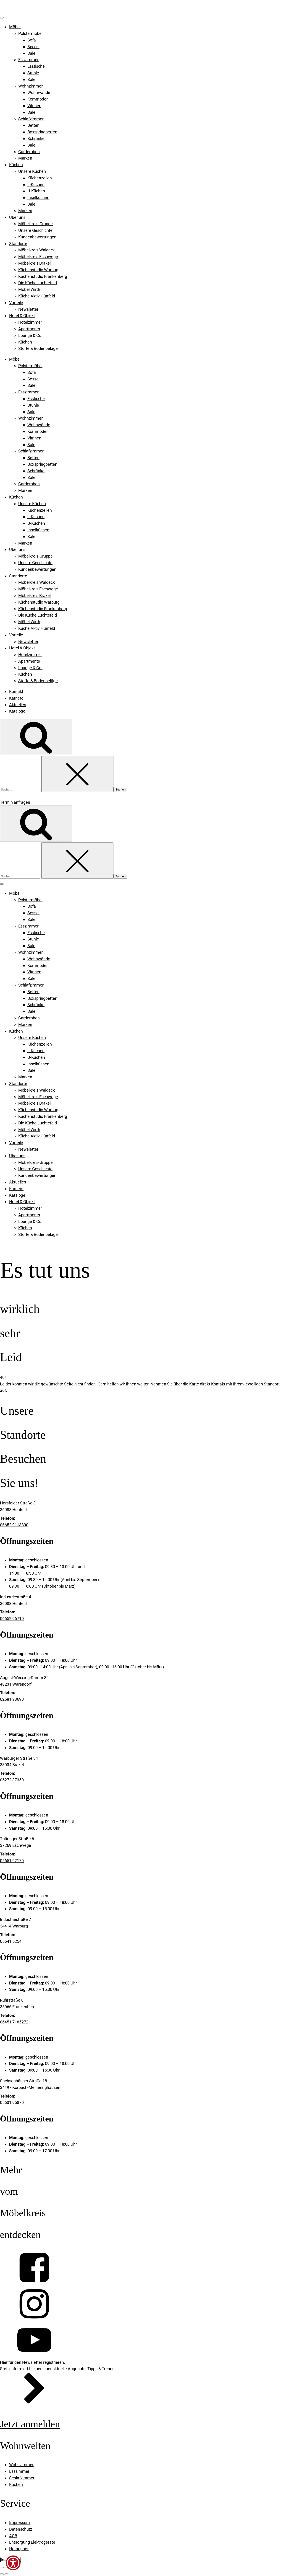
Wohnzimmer (30, 86)
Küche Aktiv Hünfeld (36, 296)
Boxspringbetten (42, 131)
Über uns (17, 217)
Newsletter (28, 309)
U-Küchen (36, 191)
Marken (25, 158)
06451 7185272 (14, 2022)
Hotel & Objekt (22, 315)
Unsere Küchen (32, 171)
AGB (13, 2535)
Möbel (15, 26)
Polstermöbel (30, 33)
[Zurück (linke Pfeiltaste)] (2, 2574)
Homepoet (19, 2548)
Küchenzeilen (39, 178)
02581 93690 (12, 1699)
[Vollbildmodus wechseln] (6, 2567)
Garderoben (29, 151)
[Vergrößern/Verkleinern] (2, 2567)
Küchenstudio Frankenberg (42, 276)
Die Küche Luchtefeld (37, 282)
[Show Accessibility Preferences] (13, 2562)
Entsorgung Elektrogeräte (32, 2542)
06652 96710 (12, 1618)
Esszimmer (28, 59)
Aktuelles (17, 704)
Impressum (19, 2522)
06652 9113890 (14, 1524)
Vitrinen (34, 105)
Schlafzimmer (31, 118)
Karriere (16, 698)
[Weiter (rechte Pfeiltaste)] (6, 2574)
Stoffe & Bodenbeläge (38, 348)
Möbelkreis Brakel (34, 263)
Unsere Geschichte (35, 230)
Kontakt (16, 691)
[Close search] (77, 774)
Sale (31, 53)
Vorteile (16, 302)
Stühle (33, 72)
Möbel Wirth (29, 289)
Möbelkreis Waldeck (36, 250)
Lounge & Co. (30, 335)
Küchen (16, 164)
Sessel (33, 46)
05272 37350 (12, 1780)
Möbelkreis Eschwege (38, 256)
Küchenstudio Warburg (39, 269)
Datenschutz (20, 2529)
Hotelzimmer (30, 322)
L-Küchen (36, 184)
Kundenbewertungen (37, 237)
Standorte (18, 243)
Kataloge (17, 711)
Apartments (29, 328)
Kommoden (38, 99)
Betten (33, 125)
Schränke (36, 138)
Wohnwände (38, 92)
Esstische (36, 66)
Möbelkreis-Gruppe (35, 223)
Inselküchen (38, 197)
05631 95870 (12, 2102)
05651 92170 (12, 1860)
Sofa (31, 40)
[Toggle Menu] (2, 17)
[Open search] (36, 737)
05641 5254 (10, 1941)
